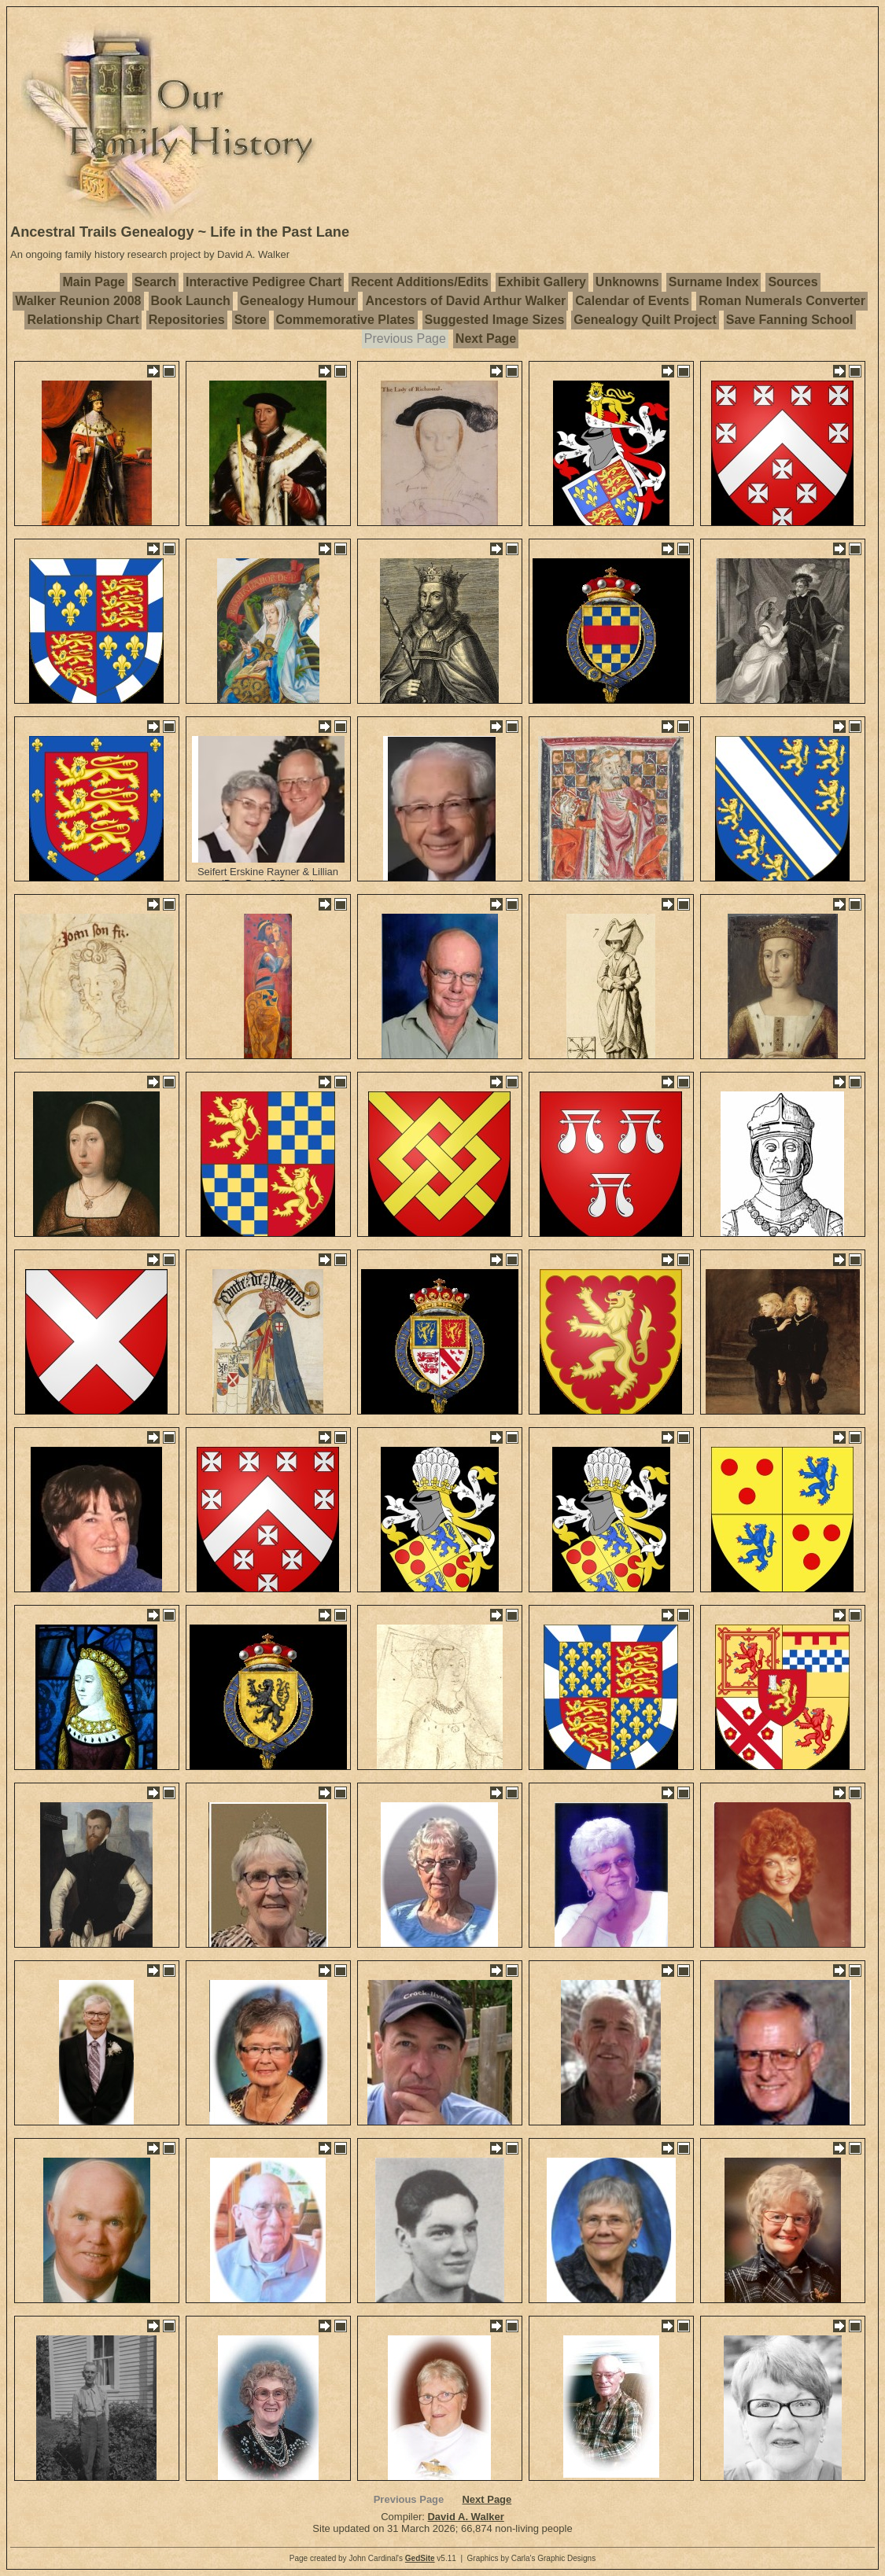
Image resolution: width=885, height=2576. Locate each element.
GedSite (420, 2558)
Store (250, 319)
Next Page (485, 338)
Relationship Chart (82, 319)
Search (155, 282)
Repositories (187, 319)
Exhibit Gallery (542, 282)
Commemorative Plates (345, 319)
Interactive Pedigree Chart (263, 282)
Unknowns (627, 282)
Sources (792, 282)
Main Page (93, 282)
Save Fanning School (790, 319)
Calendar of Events (632, 300)
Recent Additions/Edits (420, 282)
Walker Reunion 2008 (78, 300)
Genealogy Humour (298, 300)
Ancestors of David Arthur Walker (465, 300)
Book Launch (190, 300)
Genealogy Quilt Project (644, 319)
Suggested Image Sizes (495, 319)
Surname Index (714, 282)
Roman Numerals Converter (782, 300)
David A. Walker (465, 2517)
